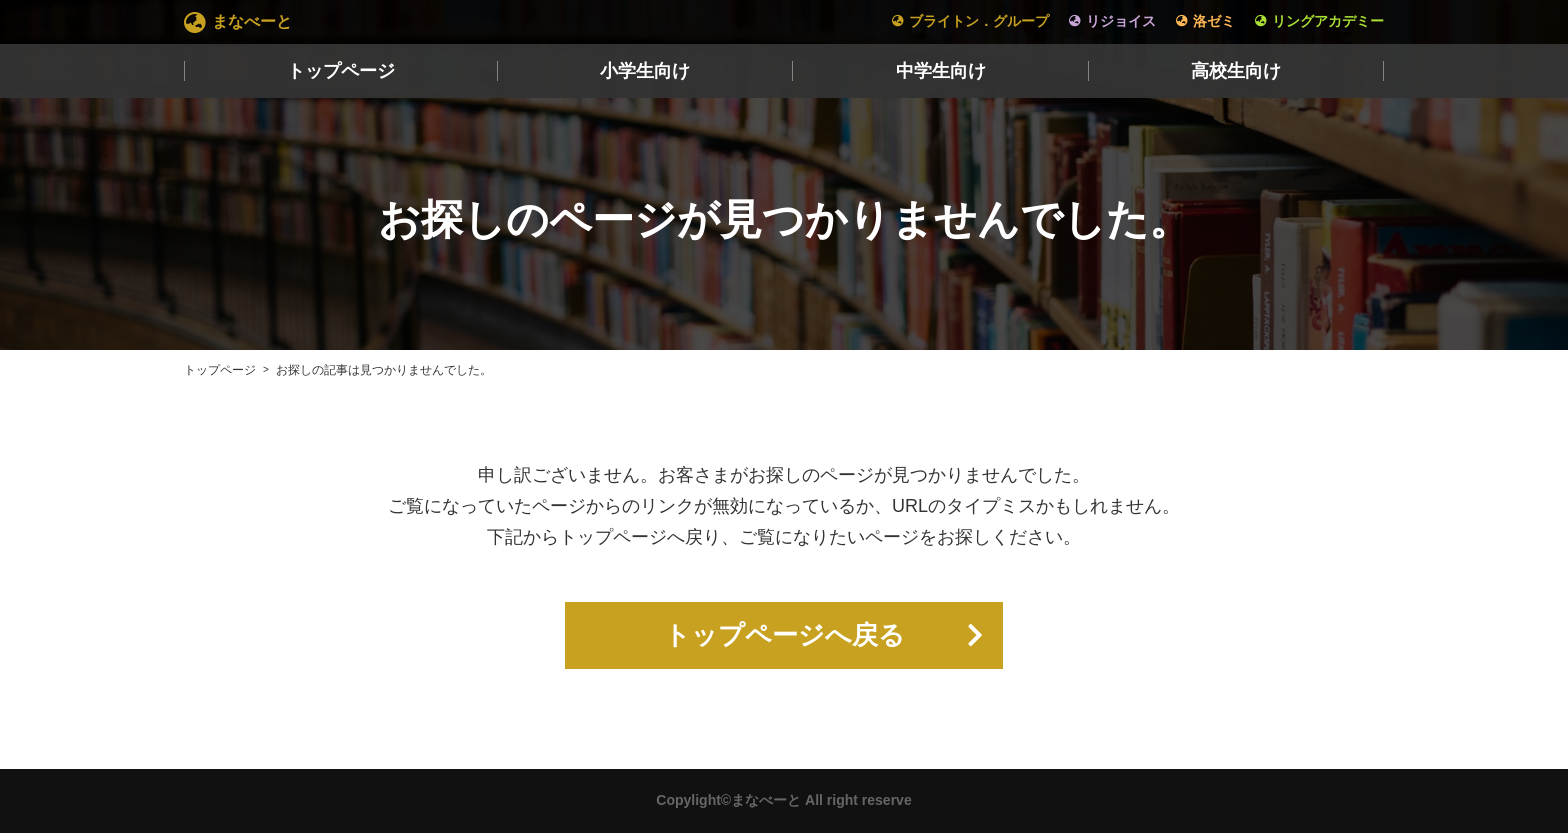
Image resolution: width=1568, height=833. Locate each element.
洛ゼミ (1214, 21)
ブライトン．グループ (979, 21)
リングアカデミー (1328, 21)
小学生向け (645, 71)
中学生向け (941, 71)
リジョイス (1121, 21)
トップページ (341, 71)
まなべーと (252, 21)
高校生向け (1236, 71)
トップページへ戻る (784, 636)
